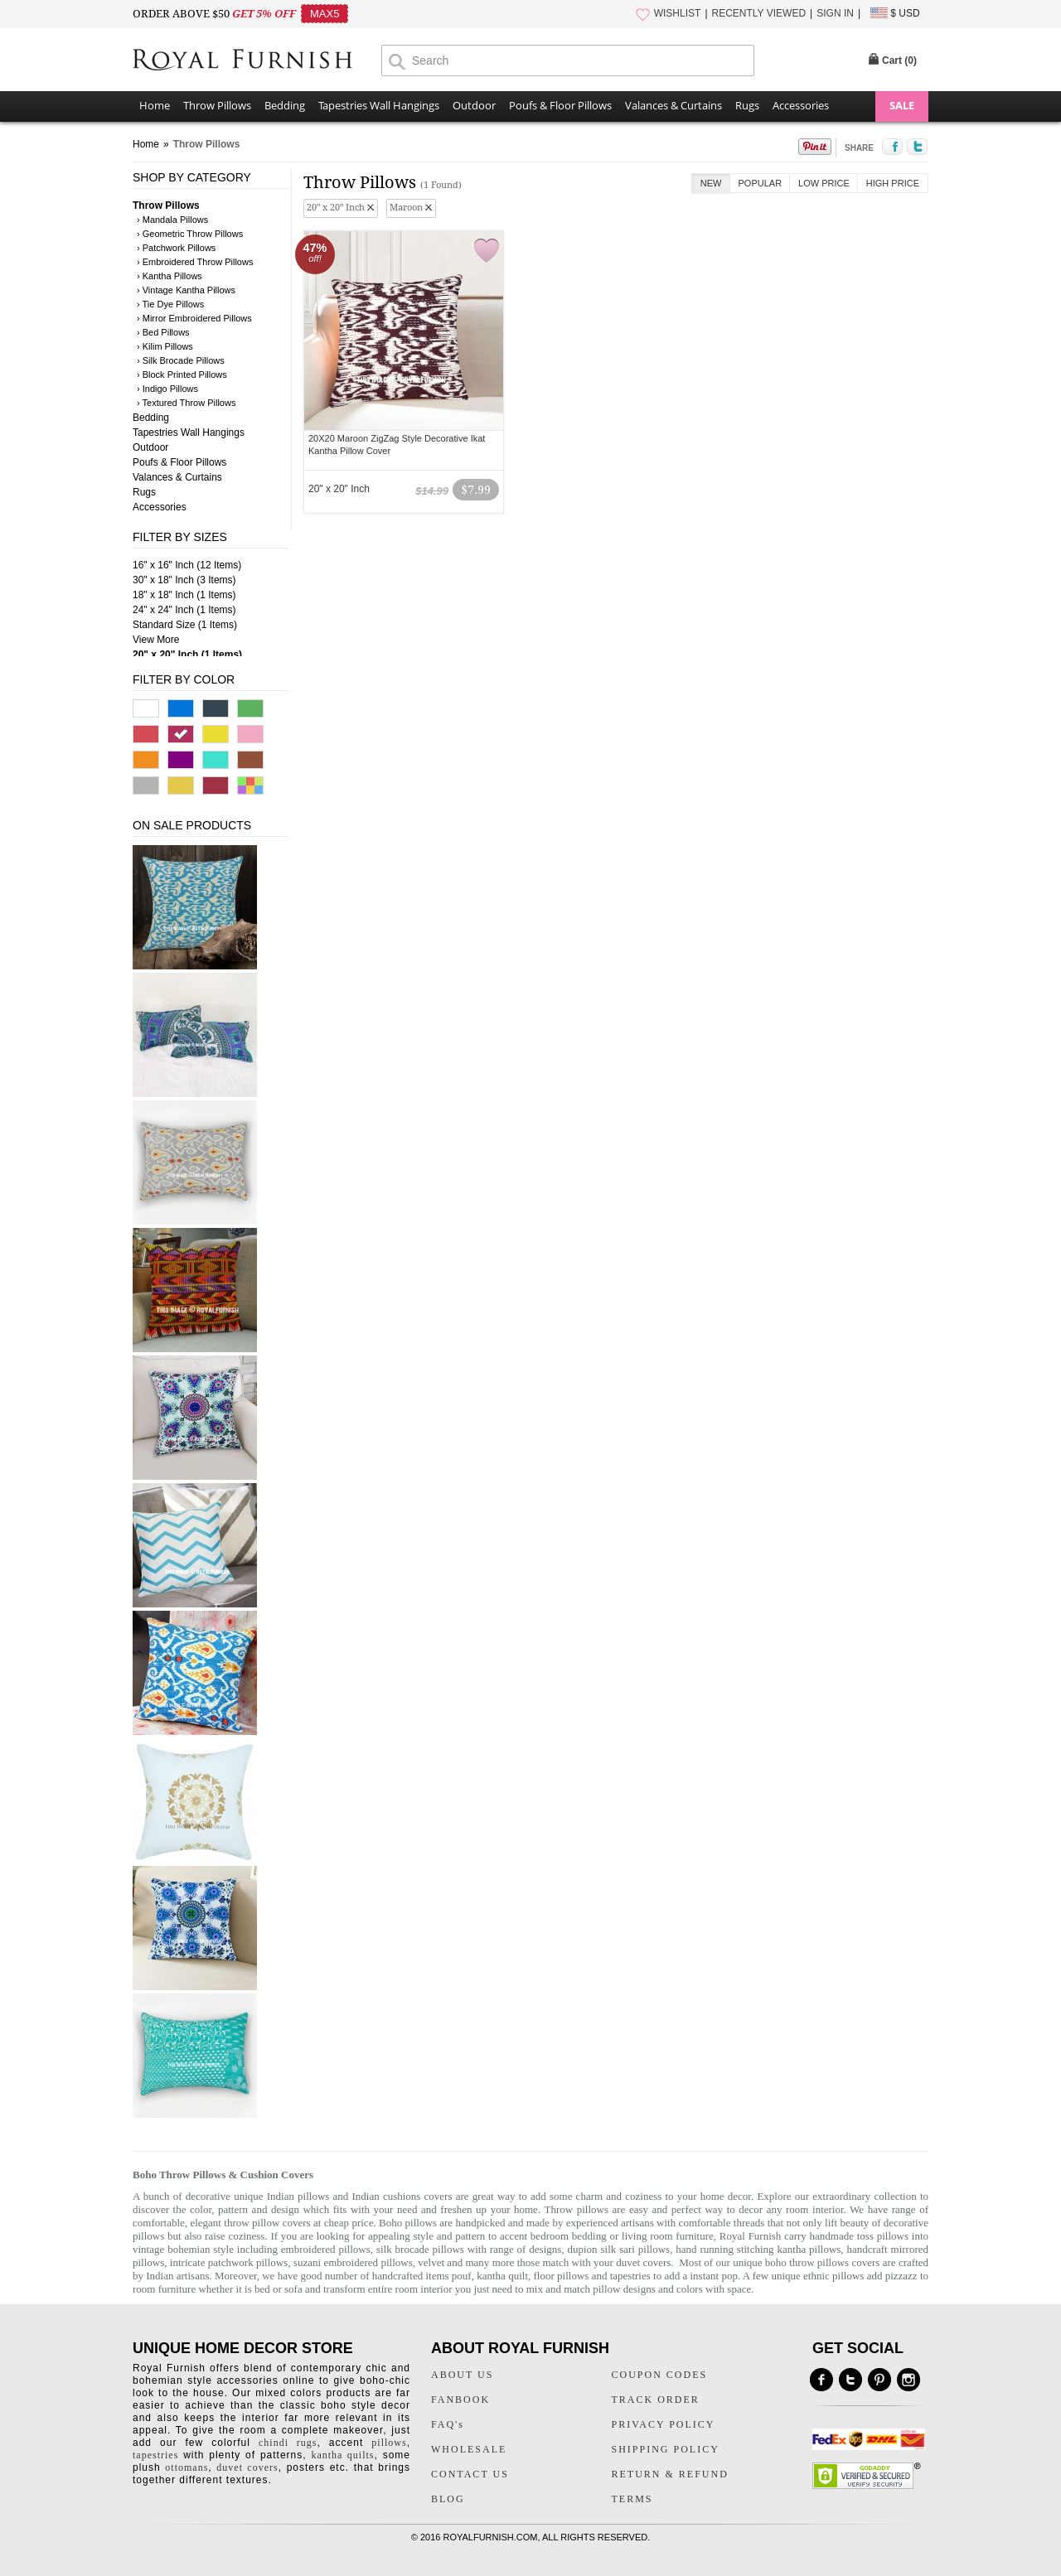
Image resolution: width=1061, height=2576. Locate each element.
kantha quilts (342, 2455)
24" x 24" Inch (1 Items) (184, 610)
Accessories (801, 105)
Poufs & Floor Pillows (560, 105)
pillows (388, 2442)
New (711, 183)
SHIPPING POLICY (665, 2449)
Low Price (824, 183)
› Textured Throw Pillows (186, 403)
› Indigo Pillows (167, 389)
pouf (462, 2275)
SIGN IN (835, 13)
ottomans (186, 2467)
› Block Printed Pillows (182, 374)
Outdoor (474, 105)
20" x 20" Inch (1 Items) (187, 654)
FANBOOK (460, 2399)
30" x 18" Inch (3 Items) (184, 580)
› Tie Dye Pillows (170, 304)
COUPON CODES (660, 2374)
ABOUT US (462, 2374)
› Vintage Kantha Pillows (186, 290)
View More (156, 639)
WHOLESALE (468, 2449)
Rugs (747, 105)
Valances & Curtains (673, 105)
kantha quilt (502, 2275)
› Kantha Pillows (169, 276)
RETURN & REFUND (670, 2474)
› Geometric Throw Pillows (190, 234)
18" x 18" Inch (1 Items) (184, 595)
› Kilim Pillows (165, 346)
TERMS (632, 2499)
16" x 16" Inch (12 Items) (187, 565)
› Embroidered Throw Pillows (195, 262)
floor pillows (561, 2275)
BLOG (448, 2499)
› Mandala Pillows (172, 220)
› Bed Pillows (163, 332)
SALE (901, 105)
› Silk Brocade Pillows (181, 360)
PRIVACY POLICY (663, 2424)
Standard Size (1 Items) (185, 625)
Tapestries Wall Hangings (378, 105)
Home (154, 105)
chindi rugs (288, 2442)
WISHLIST (677, 13)
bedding (589, 2236)
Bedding (284, 105)
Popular (760, 183)
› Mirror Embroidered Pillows (194, 318)
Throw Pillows (217, 105)
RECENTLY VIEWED (759, 13)
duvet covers (643, 2262)
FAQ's (447, 2424)
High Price (892, 183)
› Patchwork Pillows (176, 248)
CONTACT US (470, 2474)
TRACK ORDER (656, 2399)
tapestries (630, 2275)
